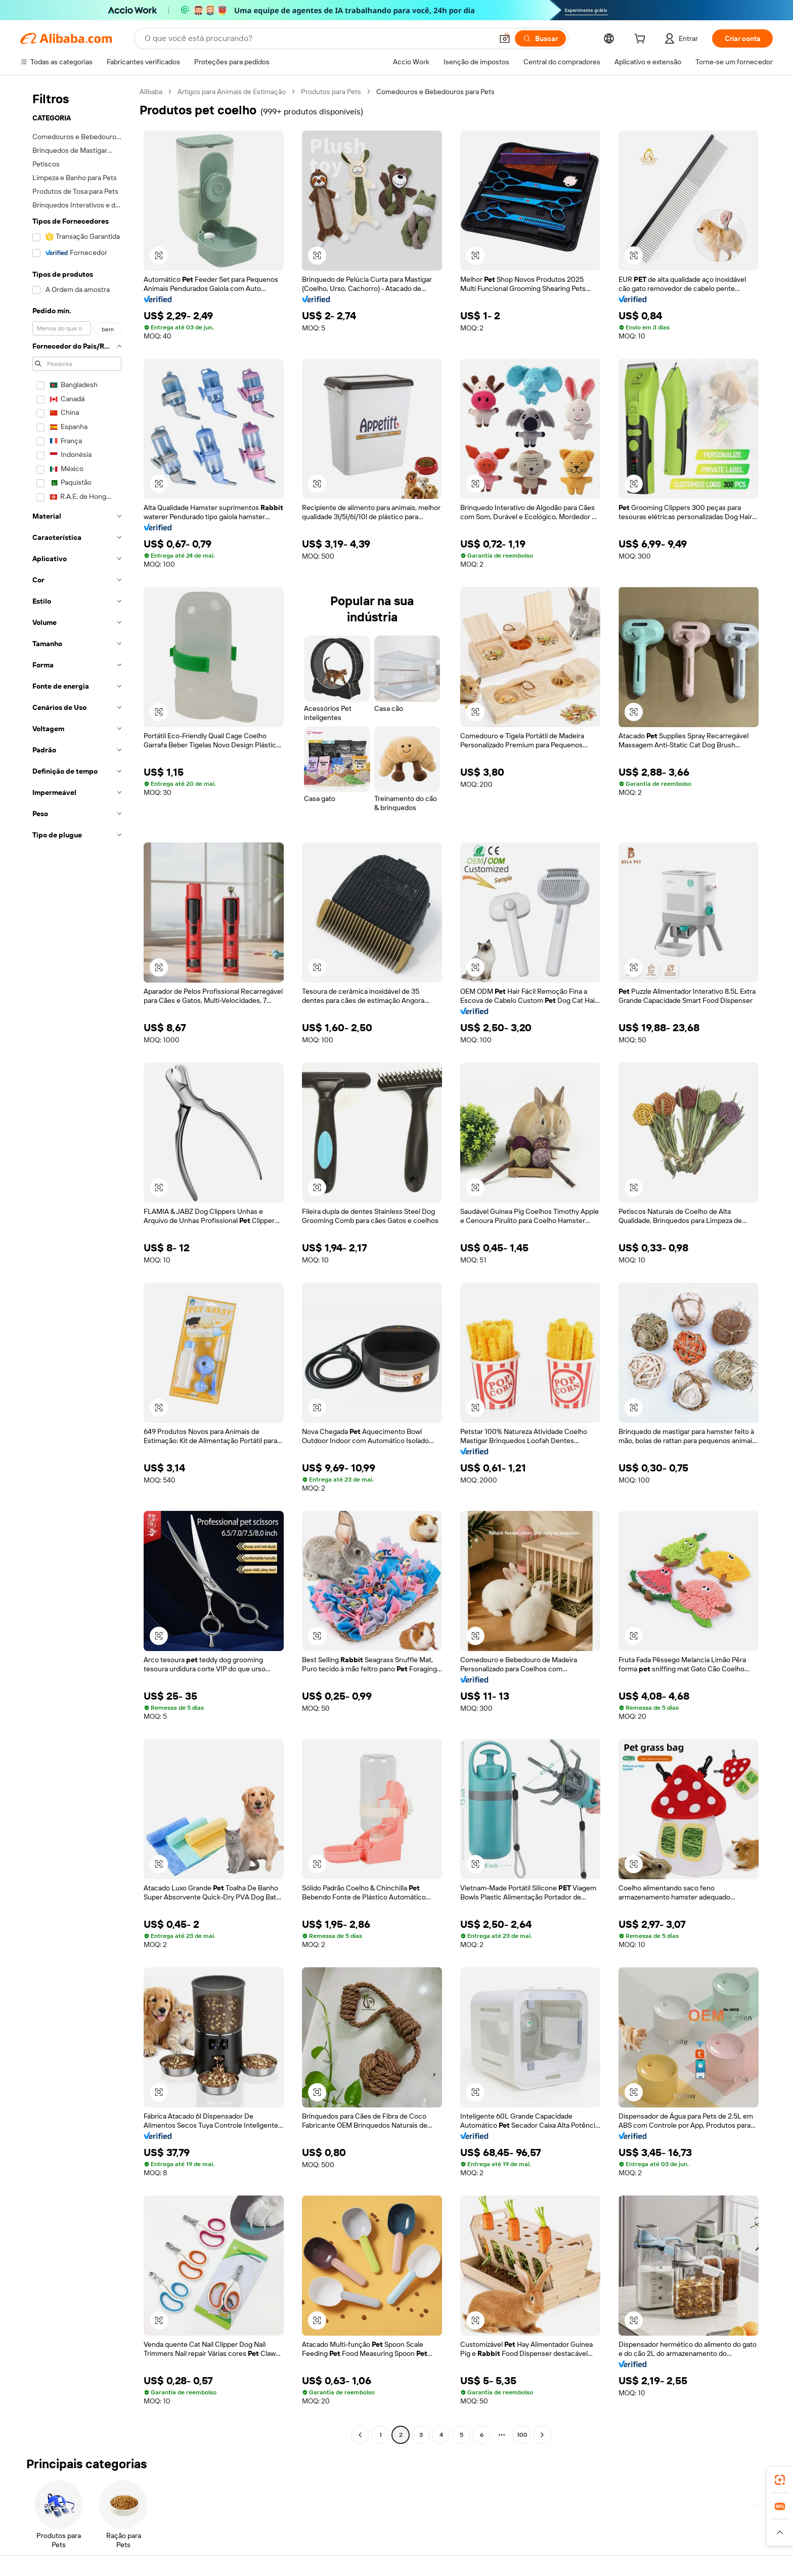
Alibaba (151, 92)
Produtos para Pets (331, 92)
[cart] (641, 40)
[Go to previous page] (360, 2435)
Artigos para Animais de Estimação (232, 92)
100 (522, 2434)
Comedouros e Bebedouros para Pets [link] (435, 92)
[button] (505, 38)
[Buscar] (540, 38)
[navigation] (76, 1264)
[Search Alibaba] (318, 38)
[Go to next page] (542, 2435)
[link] (780, 2480)
